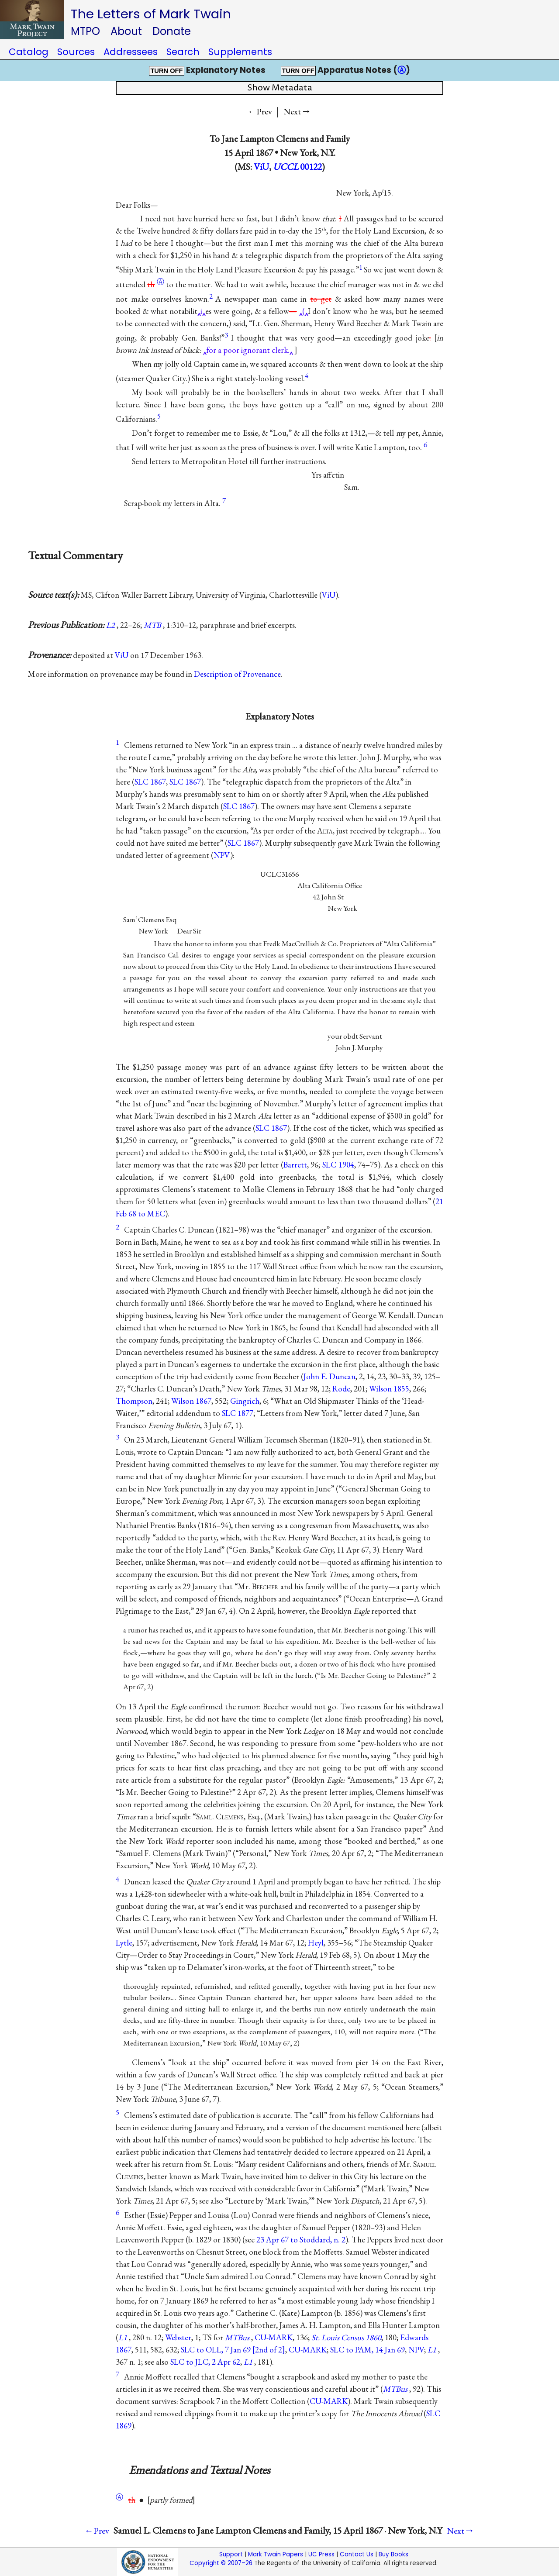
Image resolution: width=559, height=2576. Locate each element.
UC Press (321, 2554)
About (126, 31)
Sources (76, 51)
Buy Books (393, 2554)
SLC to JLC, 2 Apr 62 (205, 2361)
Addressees (131, 51)
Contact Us (356, 2554)
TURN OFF (166, 70)
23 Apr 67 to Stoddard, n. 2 (300, 2239)
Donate (171, 31)
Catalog (28, 51)
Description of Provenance (237, 673)
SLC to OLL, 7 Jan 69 (233, 2349)
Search (183, 51)
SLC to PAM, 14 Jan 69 (367, 2349)
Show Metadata (279, 88)
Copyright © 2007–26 (221, 2563)
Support (231, 2554)
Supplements (240, 51)
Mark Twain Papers (275, 2554)
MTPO (85, 31)
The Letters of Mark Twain (151, 14)
